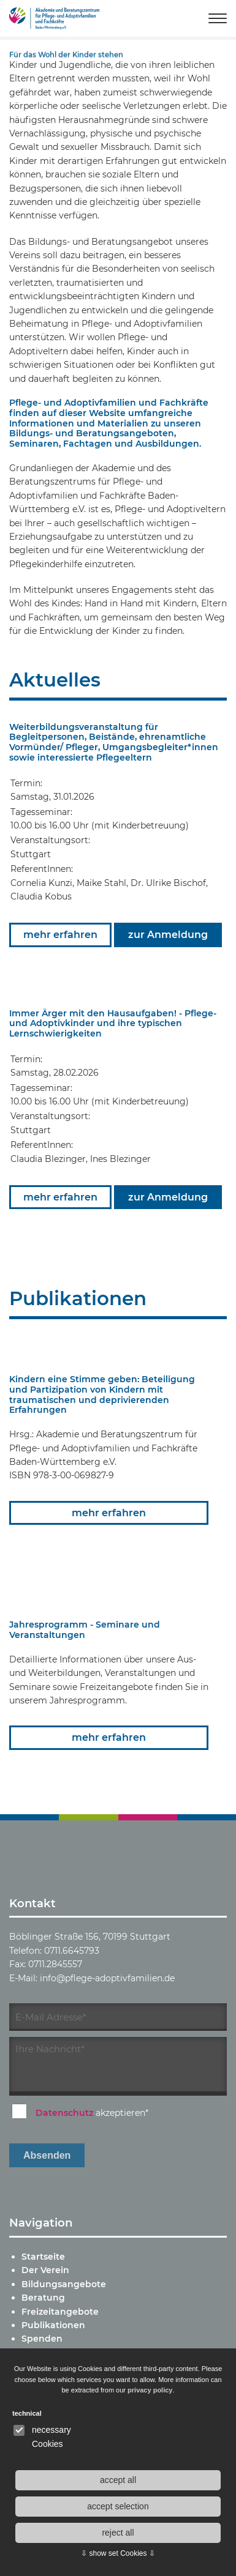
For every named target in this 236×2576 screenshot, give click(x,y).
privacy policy (150, 2390)
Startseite (43, 2256)
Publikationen (53, 2325)
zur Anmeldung (168, 934)
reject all (118, 2532)
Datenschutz (64, 2112)
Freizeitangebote (60, 2311)
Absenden (46, 2155)
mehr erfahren (60, 934)
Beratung (43, 2297)
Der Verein (45, 2270)
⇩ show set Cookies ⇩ (118, 2553)
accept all (118, 2480)
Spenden (42, 2338)
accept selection (117, 2506)
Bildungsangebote (63, 2284)
